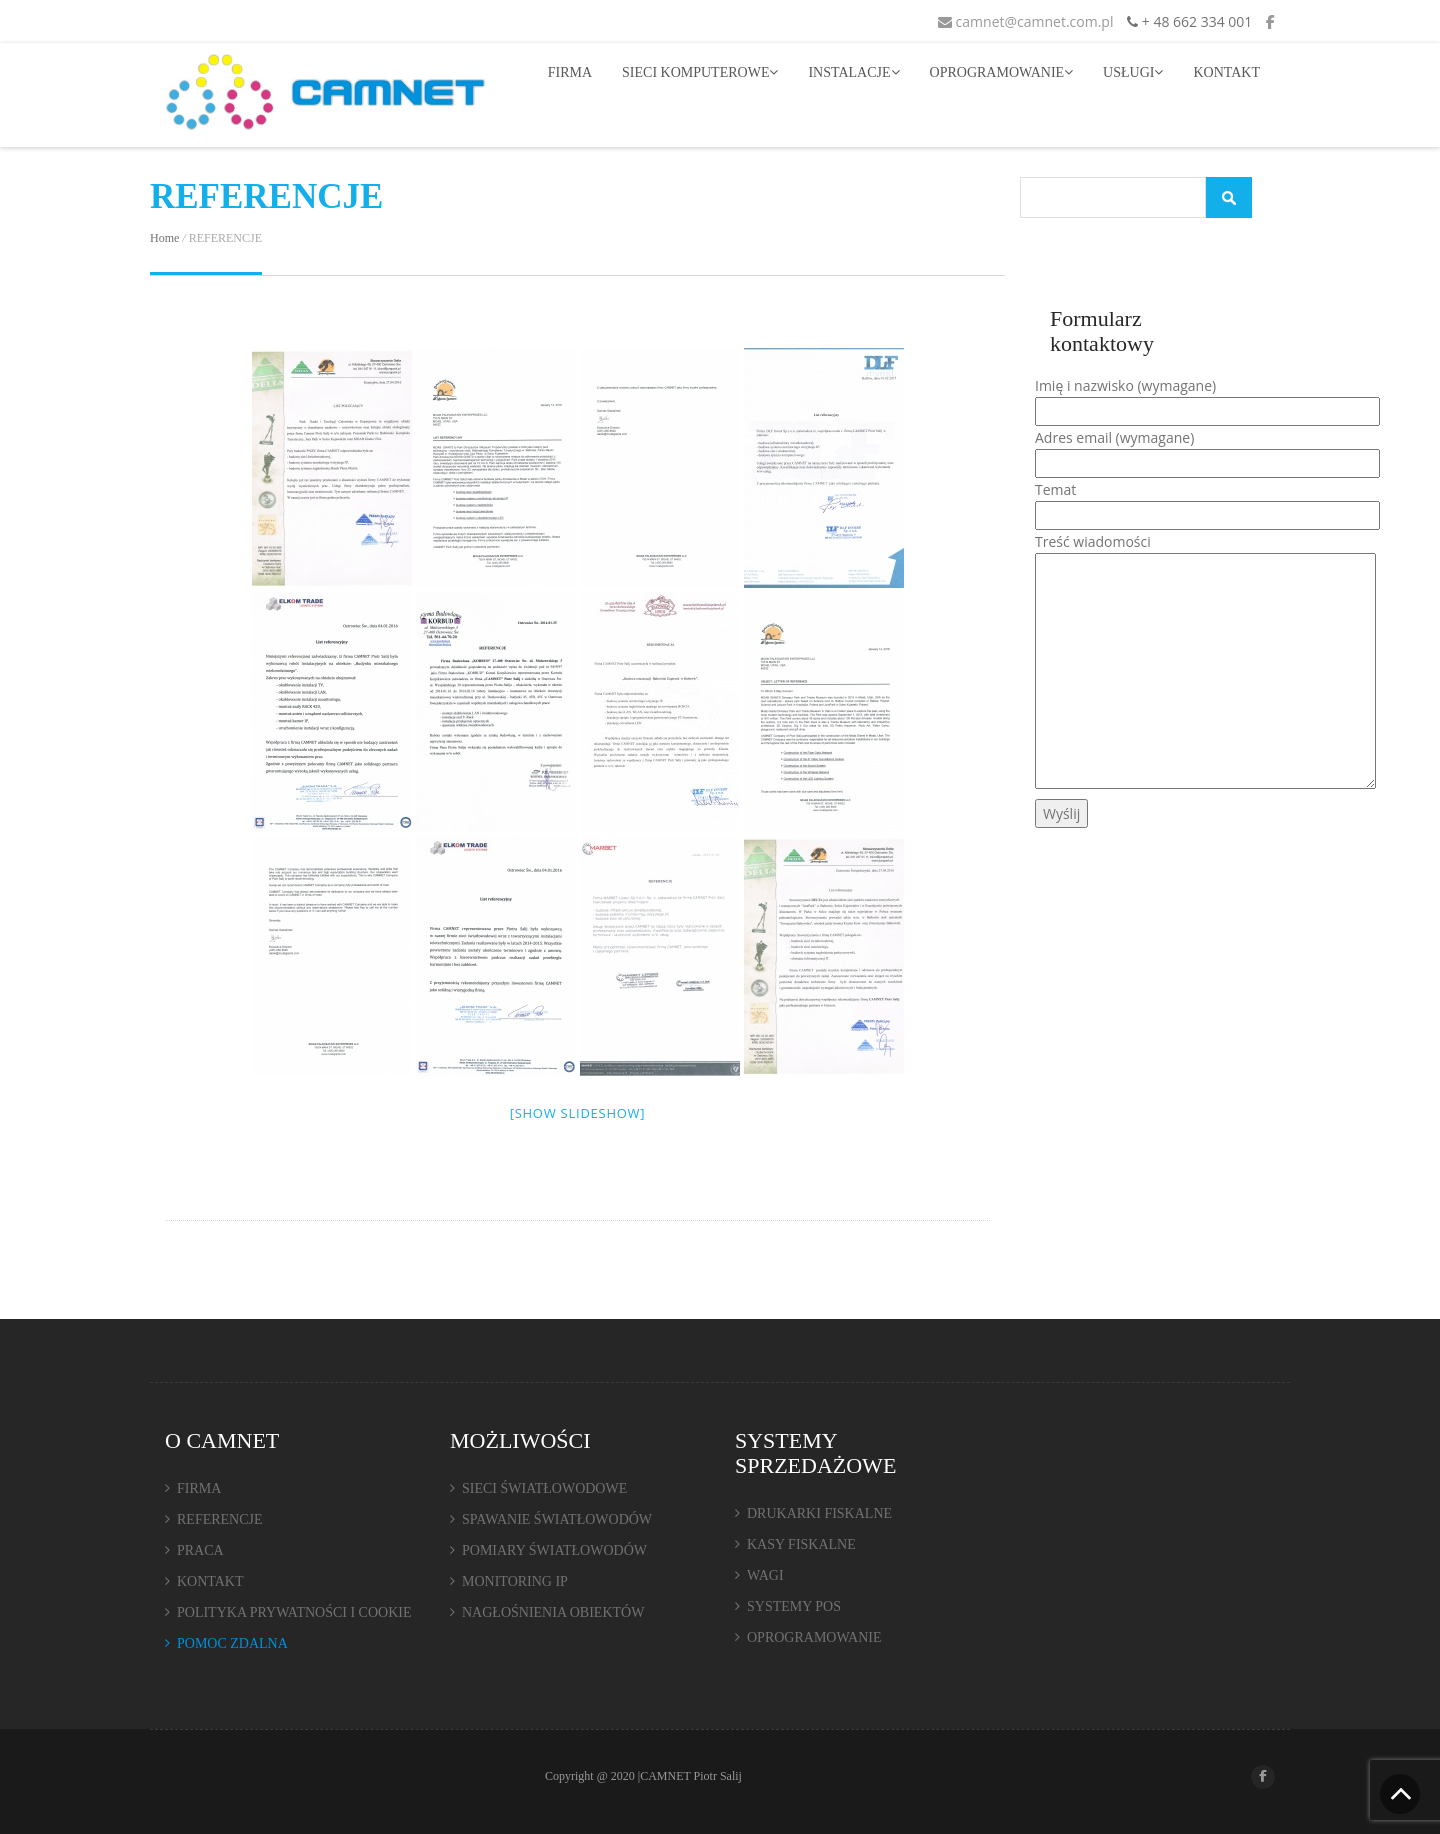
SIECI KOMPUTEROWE (700, 72)
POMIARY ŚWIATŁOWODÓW (554, 1550)
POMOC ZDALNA (232, 1643)
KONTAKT (1226, 72)
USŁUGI (1133, 72)
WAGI (765, 1575)
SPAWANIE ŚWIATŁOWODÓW (557, 1519)
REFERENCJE (220, 1519)
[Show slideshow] (578, 1113)
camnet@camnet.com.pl (1026, 21)
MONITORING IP (515, 1581)
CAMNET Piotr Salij (691, 1776)
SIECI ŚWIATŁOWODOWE (544, 1488)
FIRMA (570, 72)
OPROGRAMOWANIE (1002, 72)
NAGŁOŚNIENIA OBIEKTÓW (553, 1612)
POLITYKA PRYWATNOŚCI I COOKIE (294, 1612)
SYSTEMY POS (794, 1606)
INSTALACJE (853, 72)
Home (164, 238)
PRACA (200, 1550)
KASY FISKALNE (801, 1544)
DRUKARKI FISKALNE (819, 1513)
